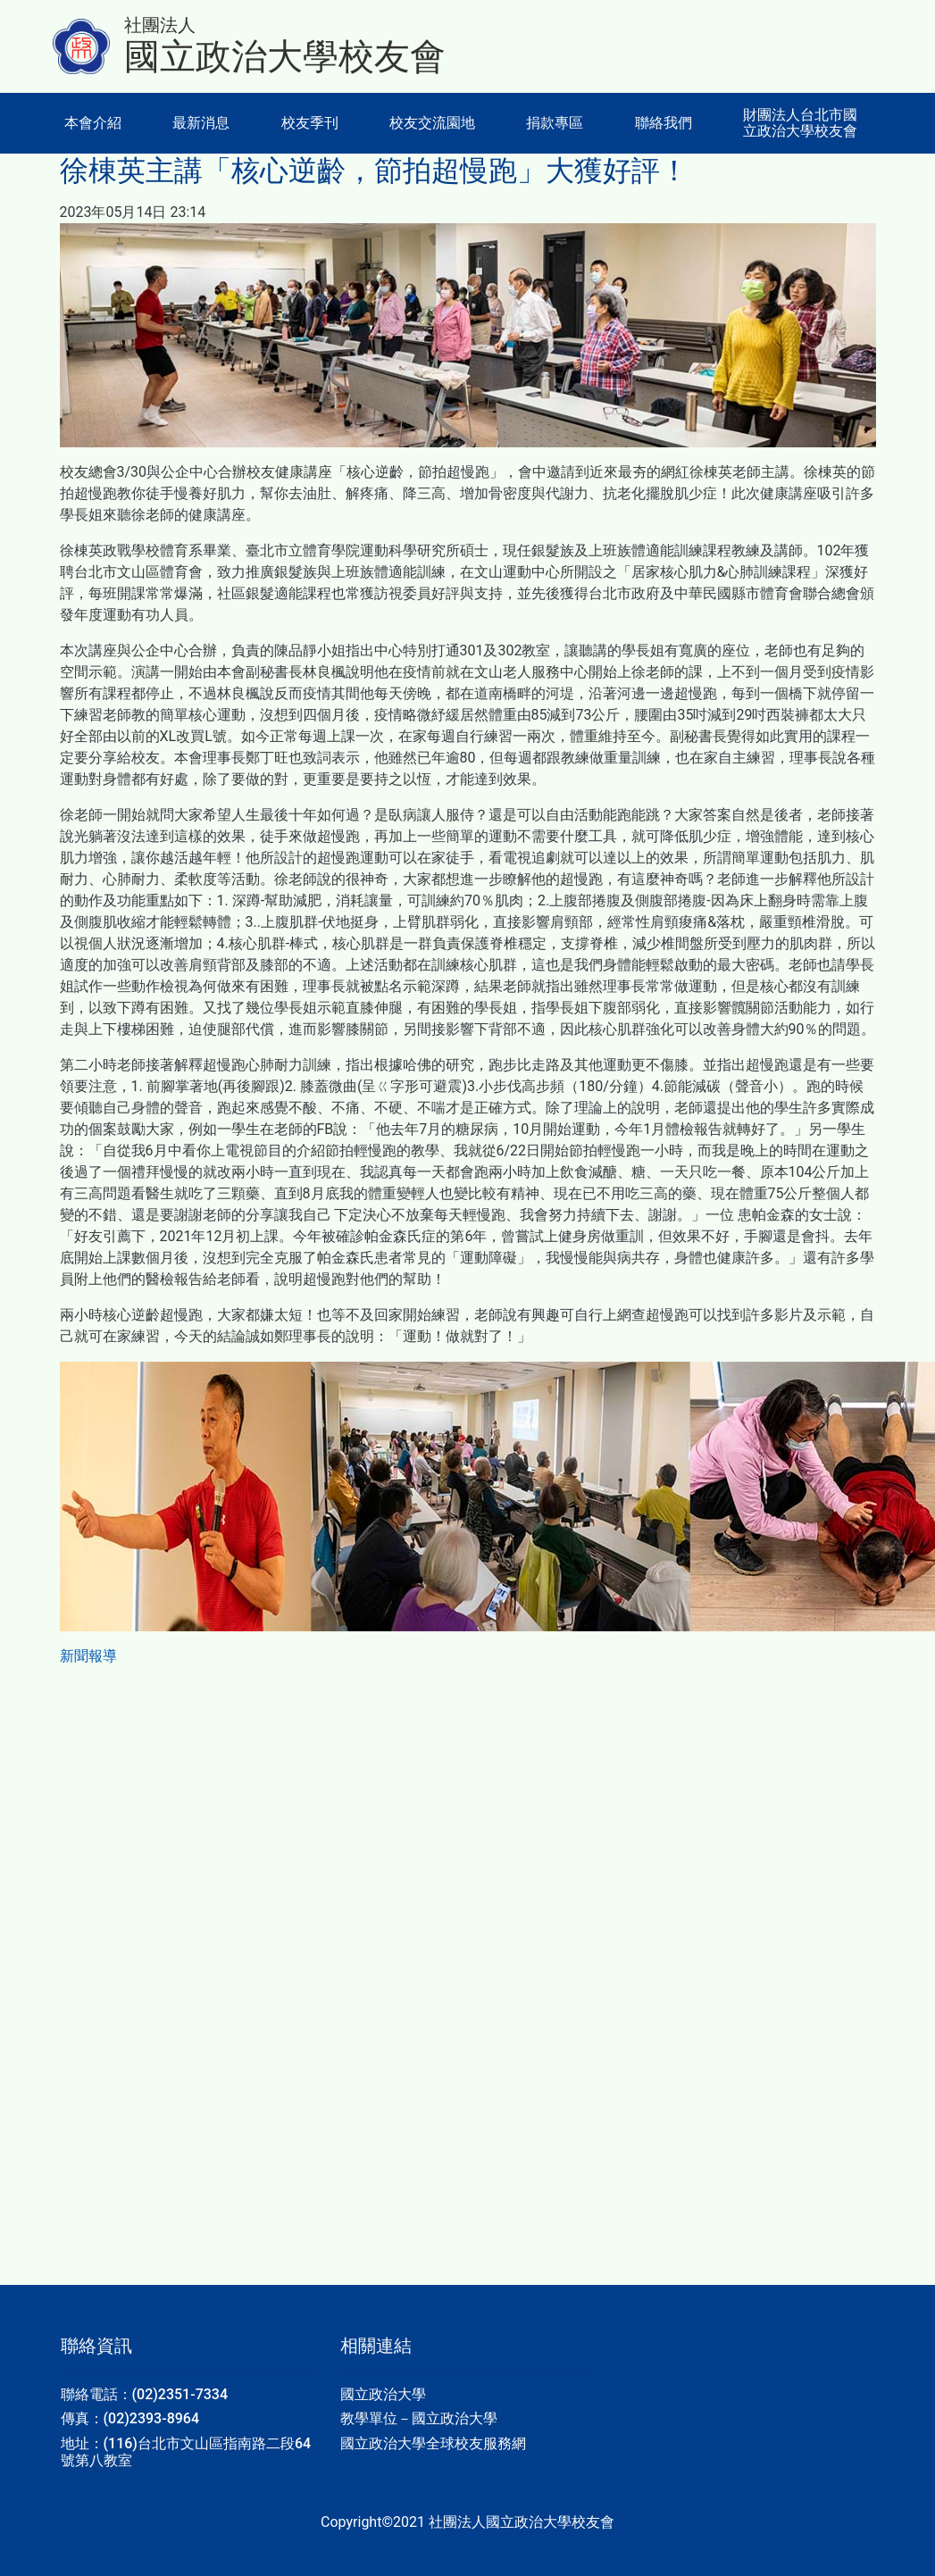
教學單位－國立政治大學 (418, 2418)
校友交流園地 (432, 122)
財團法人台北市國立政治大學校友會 (800, 122)
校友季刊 (309, 122)
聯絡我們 (663, 122)
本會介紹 (92, 122)
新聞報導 (88, 1655)
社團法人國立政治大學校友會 (521, 2521)
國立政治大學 (383, 2394)
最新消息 (201, 122)
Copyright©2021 (375, 2521)
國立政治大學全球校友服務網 (433, 2443)
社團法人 (160, 25)
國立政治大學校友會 (285, 57)
